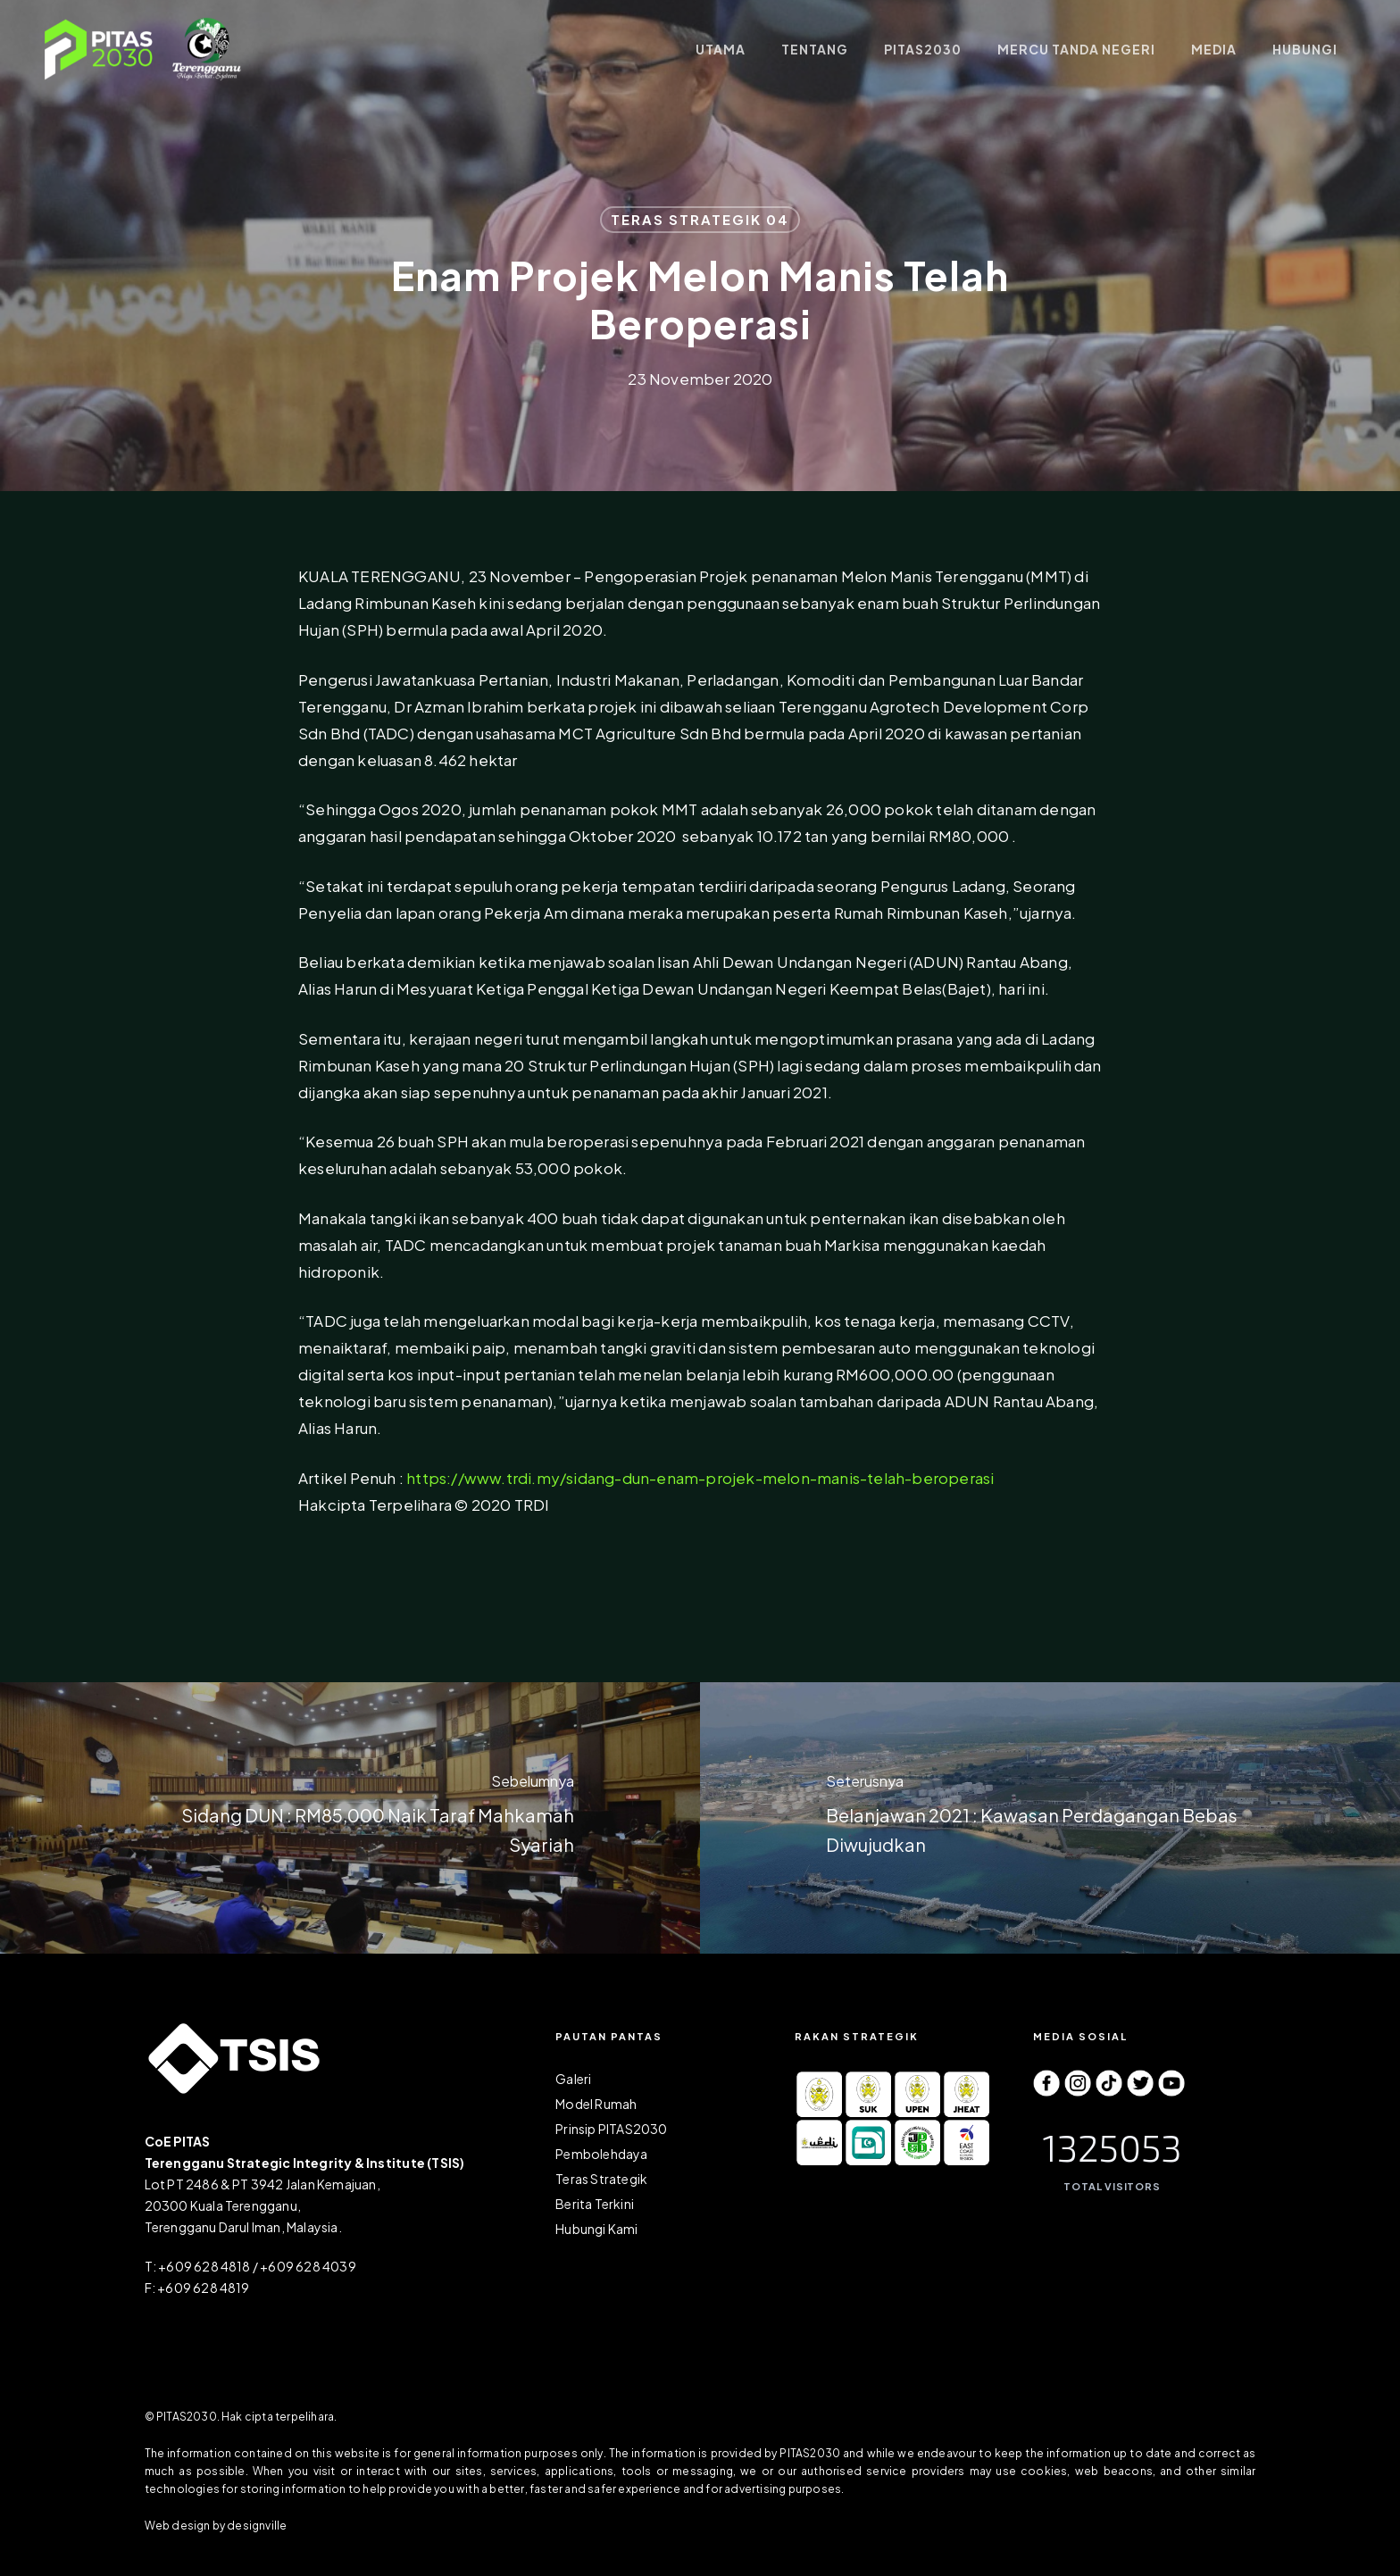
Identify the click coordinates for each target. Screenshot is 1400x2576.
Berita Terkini (594, 2204)
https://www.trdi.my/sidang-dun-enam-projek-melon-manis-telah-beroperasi (700, 1478)
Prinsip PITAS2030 (611, 2129)
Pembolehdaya (601, 2154)
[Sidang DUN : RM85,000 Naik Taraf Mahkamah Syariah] (350, 1818)
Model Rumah (596, 2104)
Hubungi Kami (596, 2229)
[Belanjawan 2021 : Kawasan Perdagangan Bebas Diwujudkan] (1050, 1818)
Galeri (573, 2079)
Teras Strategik (601, 2179)
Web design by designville (216, 2525)
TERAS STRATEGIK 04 (700, 219)
